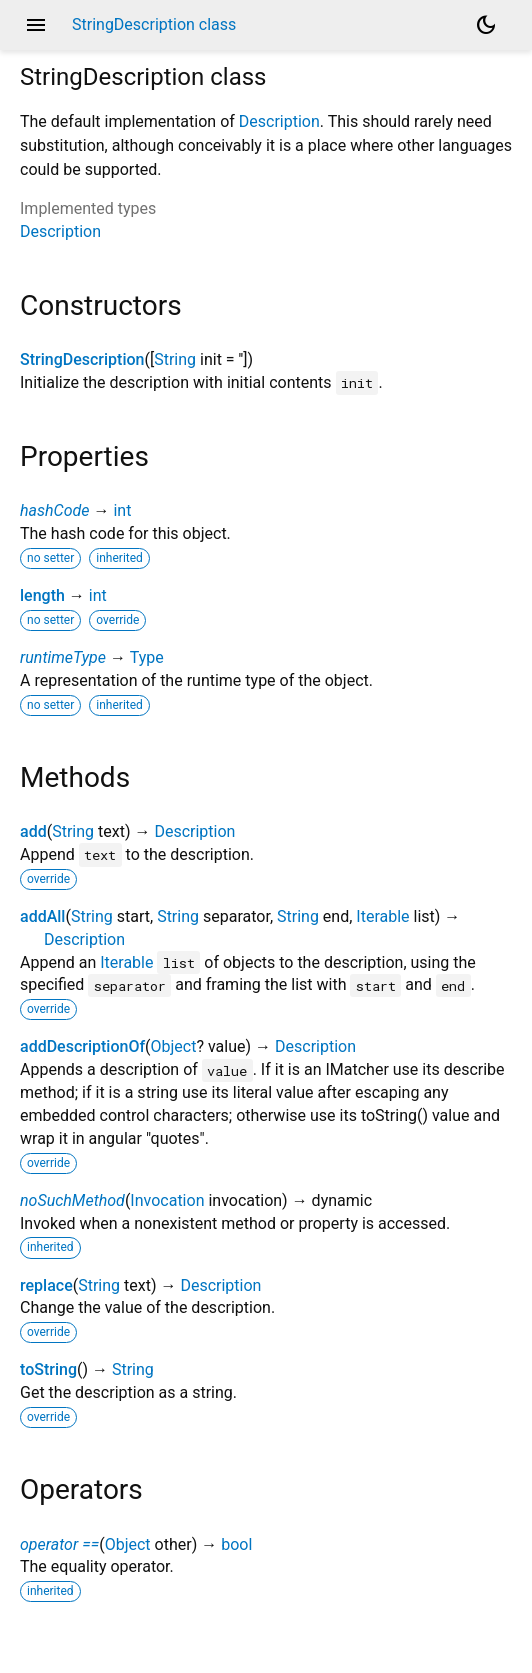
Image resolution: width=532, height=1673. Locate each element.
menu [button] (36, 25)
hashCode (54, 510)
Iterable (382, 916)
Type (147, 657)
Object (174, 1046)
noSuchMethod (72, 1200)
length (42, 595)
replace (46, 1285)
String (175, 359)
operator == (59, 1544)
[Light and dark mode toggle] (486, 25)
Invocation (167, 1200)
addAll (42, 916)
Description (279, 121)
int (122, 510)
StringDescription (82, 359)
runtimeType (63, 657)
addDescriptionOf (82, 1046)
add (33, 831)
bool (236, 1544)
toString (48, 1369)
